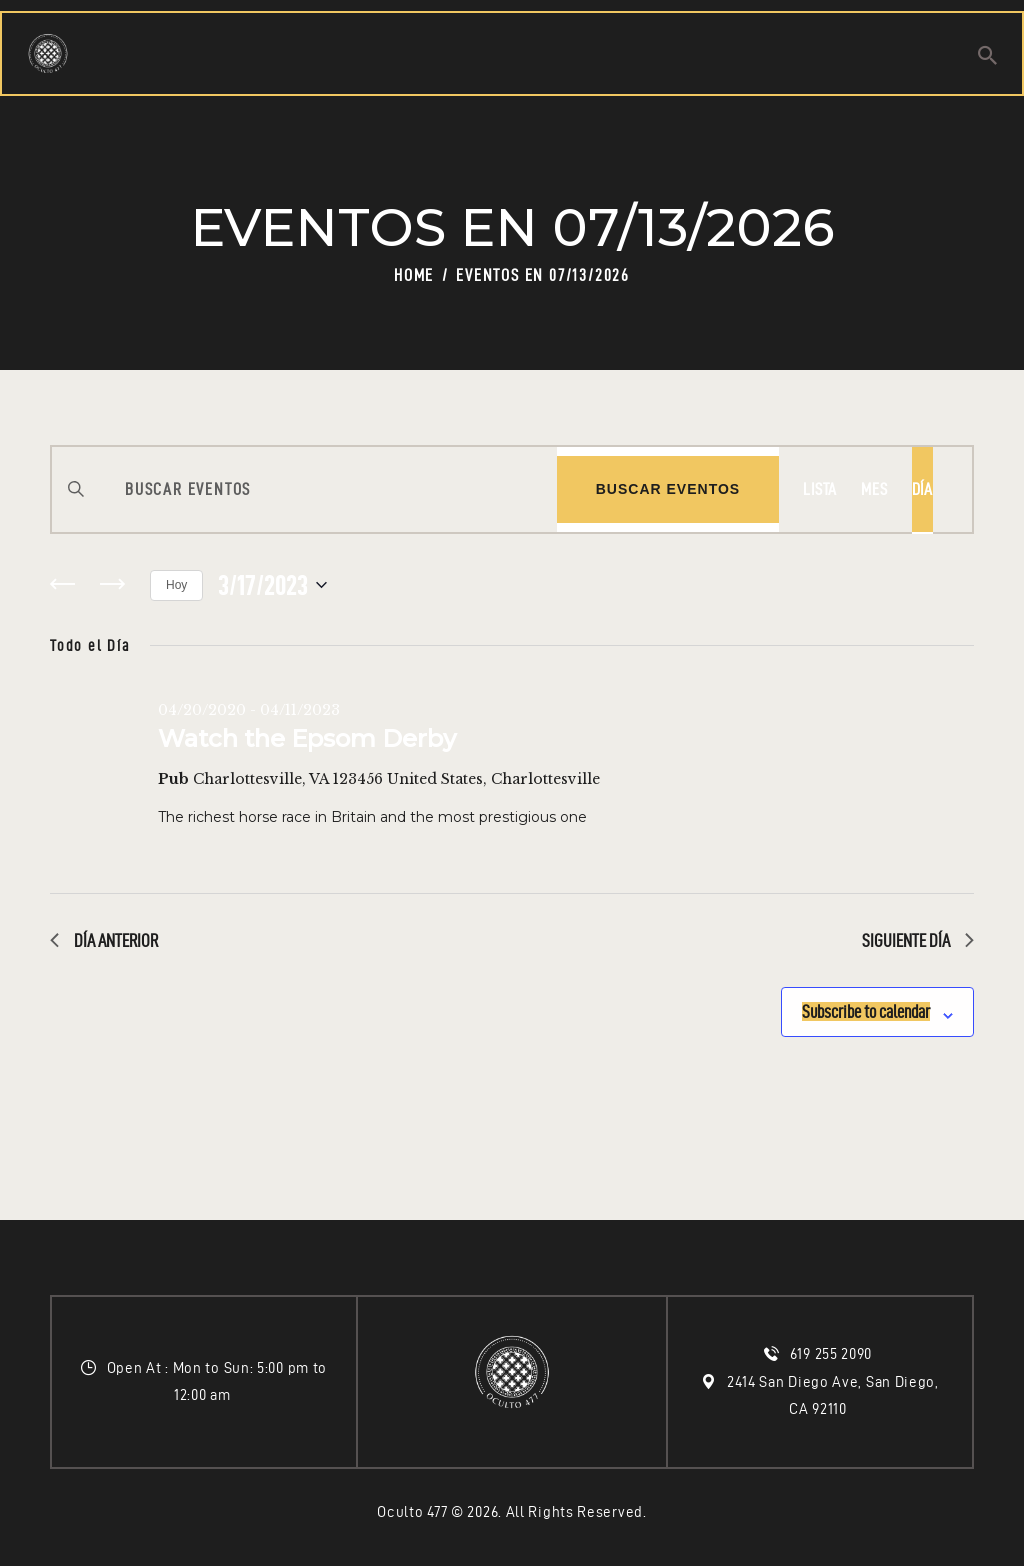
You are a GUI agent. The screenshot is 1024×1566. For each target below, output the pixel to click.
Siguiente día (918, 940)
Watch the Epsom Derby (307, 738)
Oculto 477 (412, 1512)
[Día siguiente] (112, 585)
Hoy (176, 585)
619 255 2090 (833, 1354)
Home (414, 275)
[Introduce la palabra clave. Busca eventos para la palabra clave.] (304, 489)
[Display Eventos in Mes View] (874, 489)
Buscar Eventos (668, 489)
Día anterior (104, 940)
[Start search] (987, 57)
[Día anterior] (62, 585)
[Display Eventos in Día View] (922, 489)
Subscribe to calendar (837, 1004)
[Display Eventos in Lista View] (820, 489)
